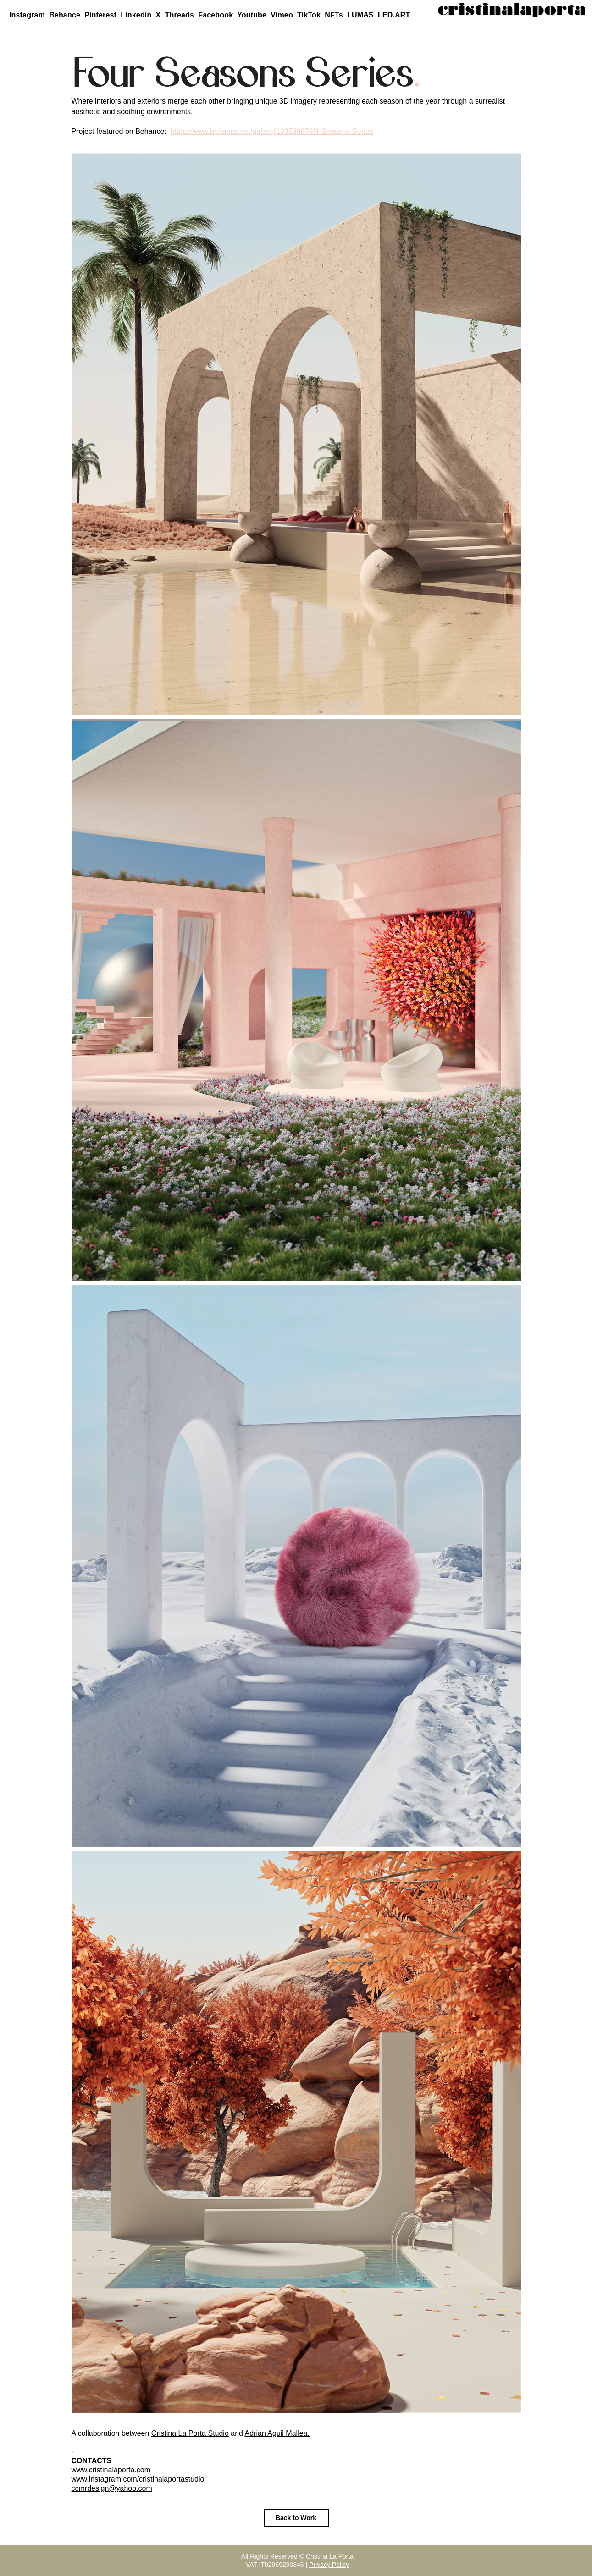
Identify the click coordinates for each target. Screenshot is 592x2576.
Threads (179, 15)
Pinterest (100, 15)
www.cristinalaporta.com (111, 2470)
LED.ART (394, 15)
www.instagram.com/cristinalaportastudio (138, 2479)
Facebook (215, 15)
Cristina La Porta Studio (190, 2433)
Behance (64, 15)
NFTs (334, 15)
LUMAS (360, 15)
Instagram (27, 15)
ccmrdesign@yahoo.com (112, 2488)
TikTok (309, 15)
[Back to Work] (296, 2518)
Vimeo (282, 15)
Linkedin (136, 15)
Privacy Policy (329, 2564)
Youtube (251, 15)
